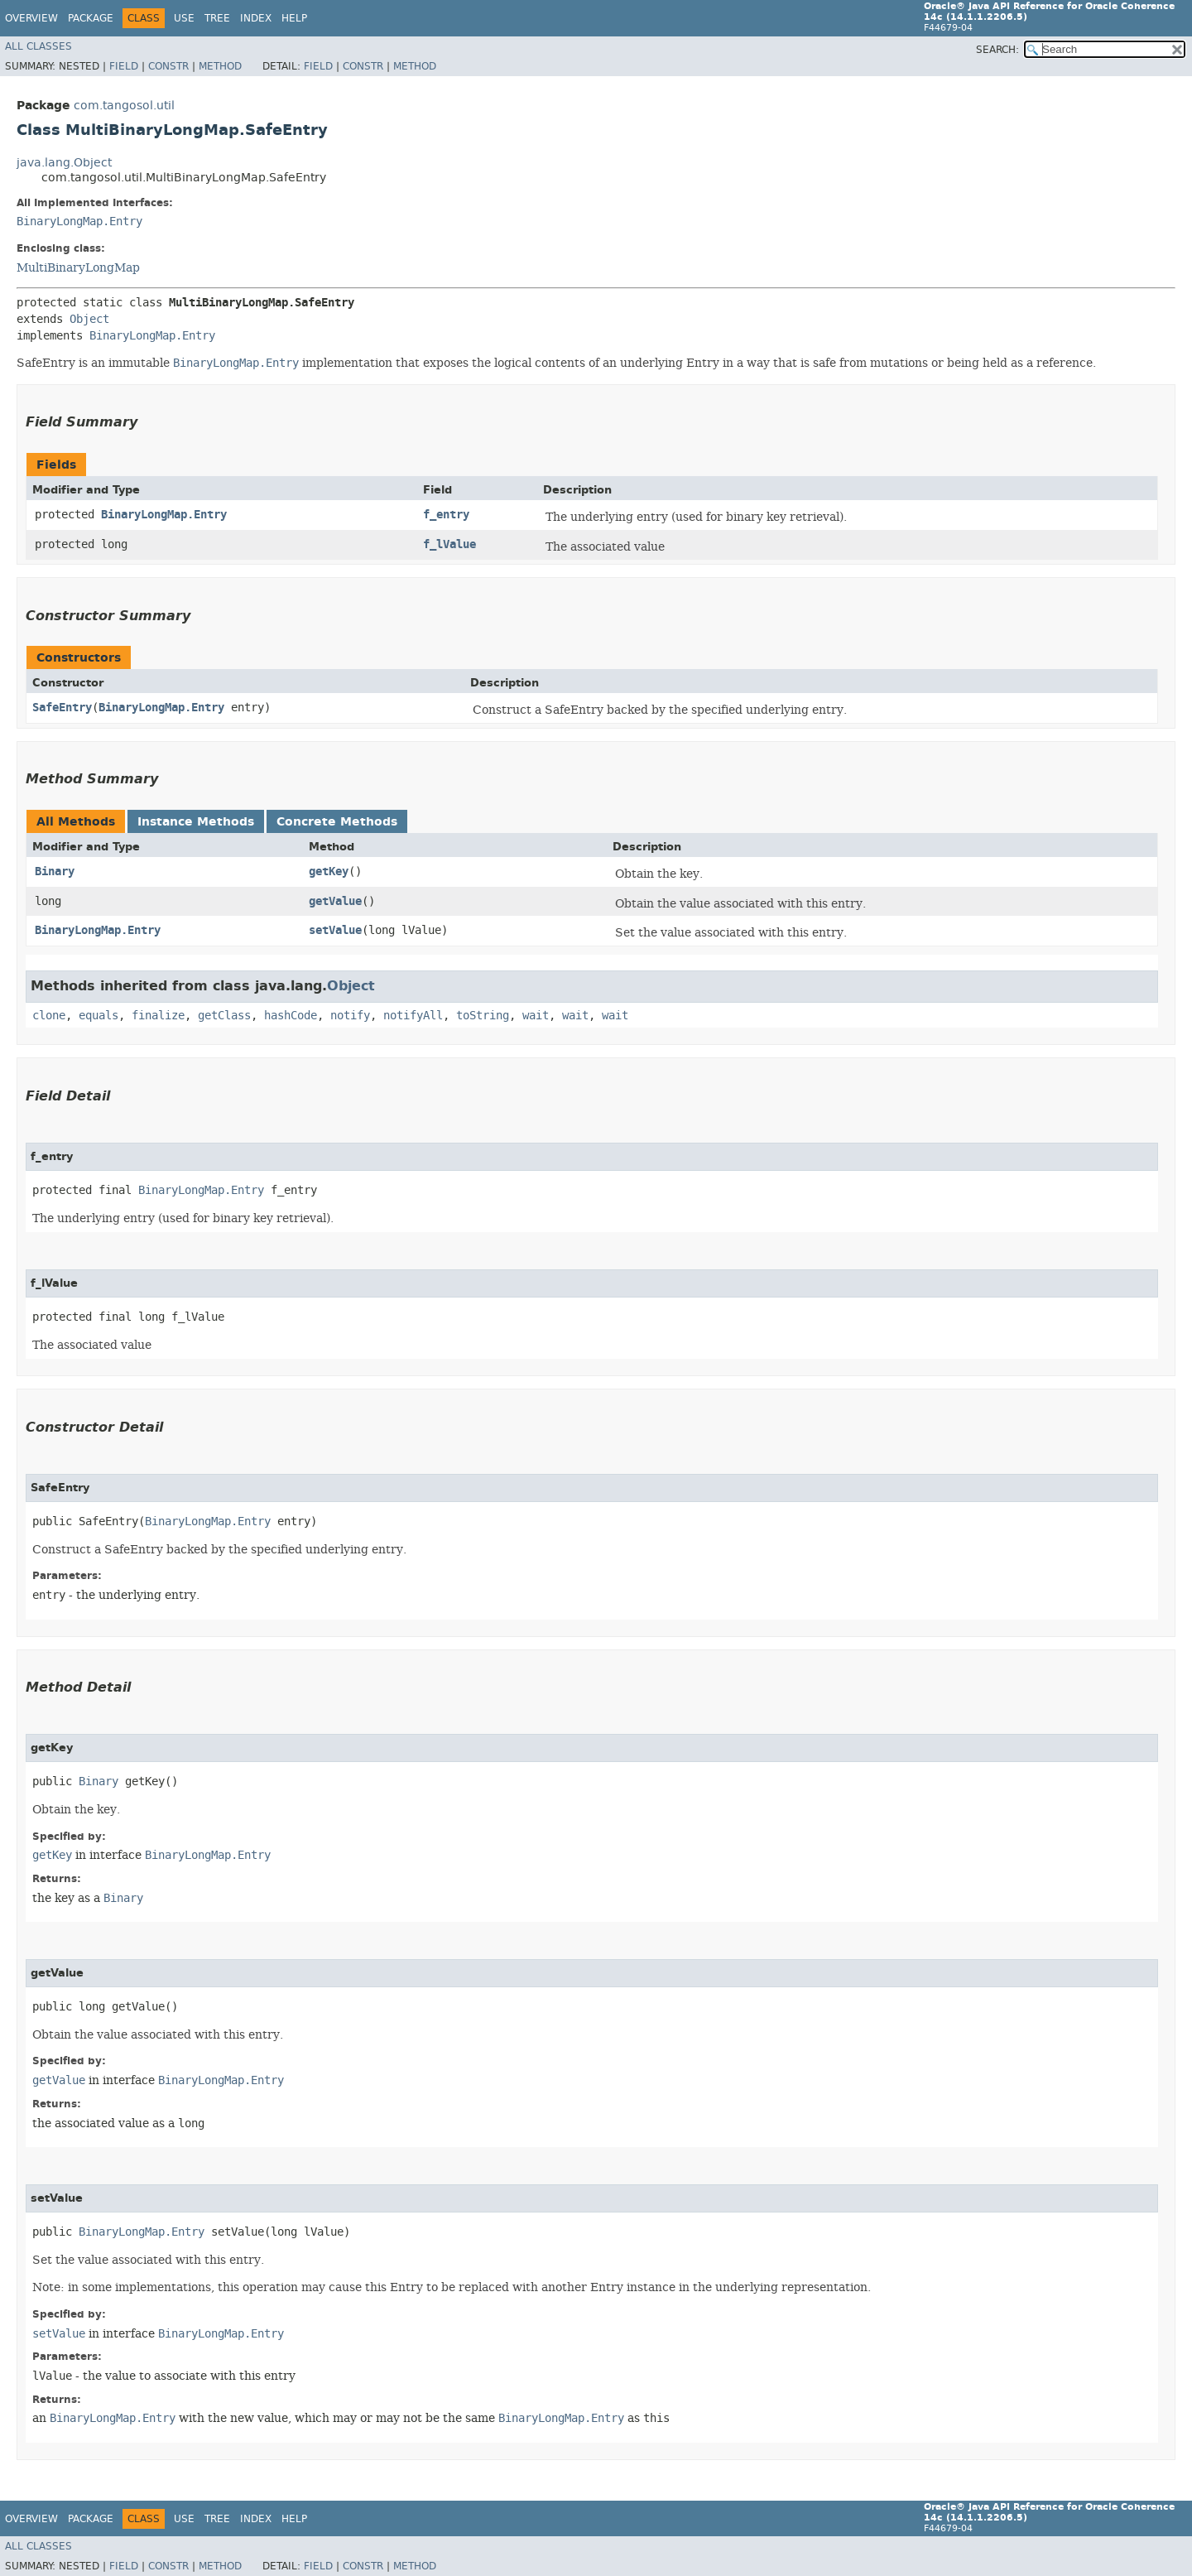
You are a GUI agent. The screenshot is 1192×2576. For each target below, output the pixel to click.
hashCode (290, 1016)
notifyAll (413, 1016)
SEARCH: (997, 49)
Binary (54, 871)
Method (220, 66)
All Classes (38, 46)
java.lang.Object (64, 163)
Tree (217, 18)
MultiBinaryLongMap (78, 267)
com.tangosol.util (124, 106)
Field (123, 66)
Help (294, 18)
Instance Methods (195, 822)
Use (184, 18)
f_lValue (449, 544)
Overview (31, 18)
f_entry (446, 515)
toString (482, 1016)
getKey (328, 871)
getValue (335, 901)
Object (89, 319)
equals (98, 1016)
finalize (158, 1016)
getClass (224, 1016)
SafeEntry (62, 708)
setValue (335, 930)
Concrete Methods (336, 822)
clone (48, 1016)
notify (350, 1016)
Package (90, 18)
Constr (168, 66)
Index (256, 18)
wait (535, 1016)
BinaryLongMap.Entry (79, 221)
